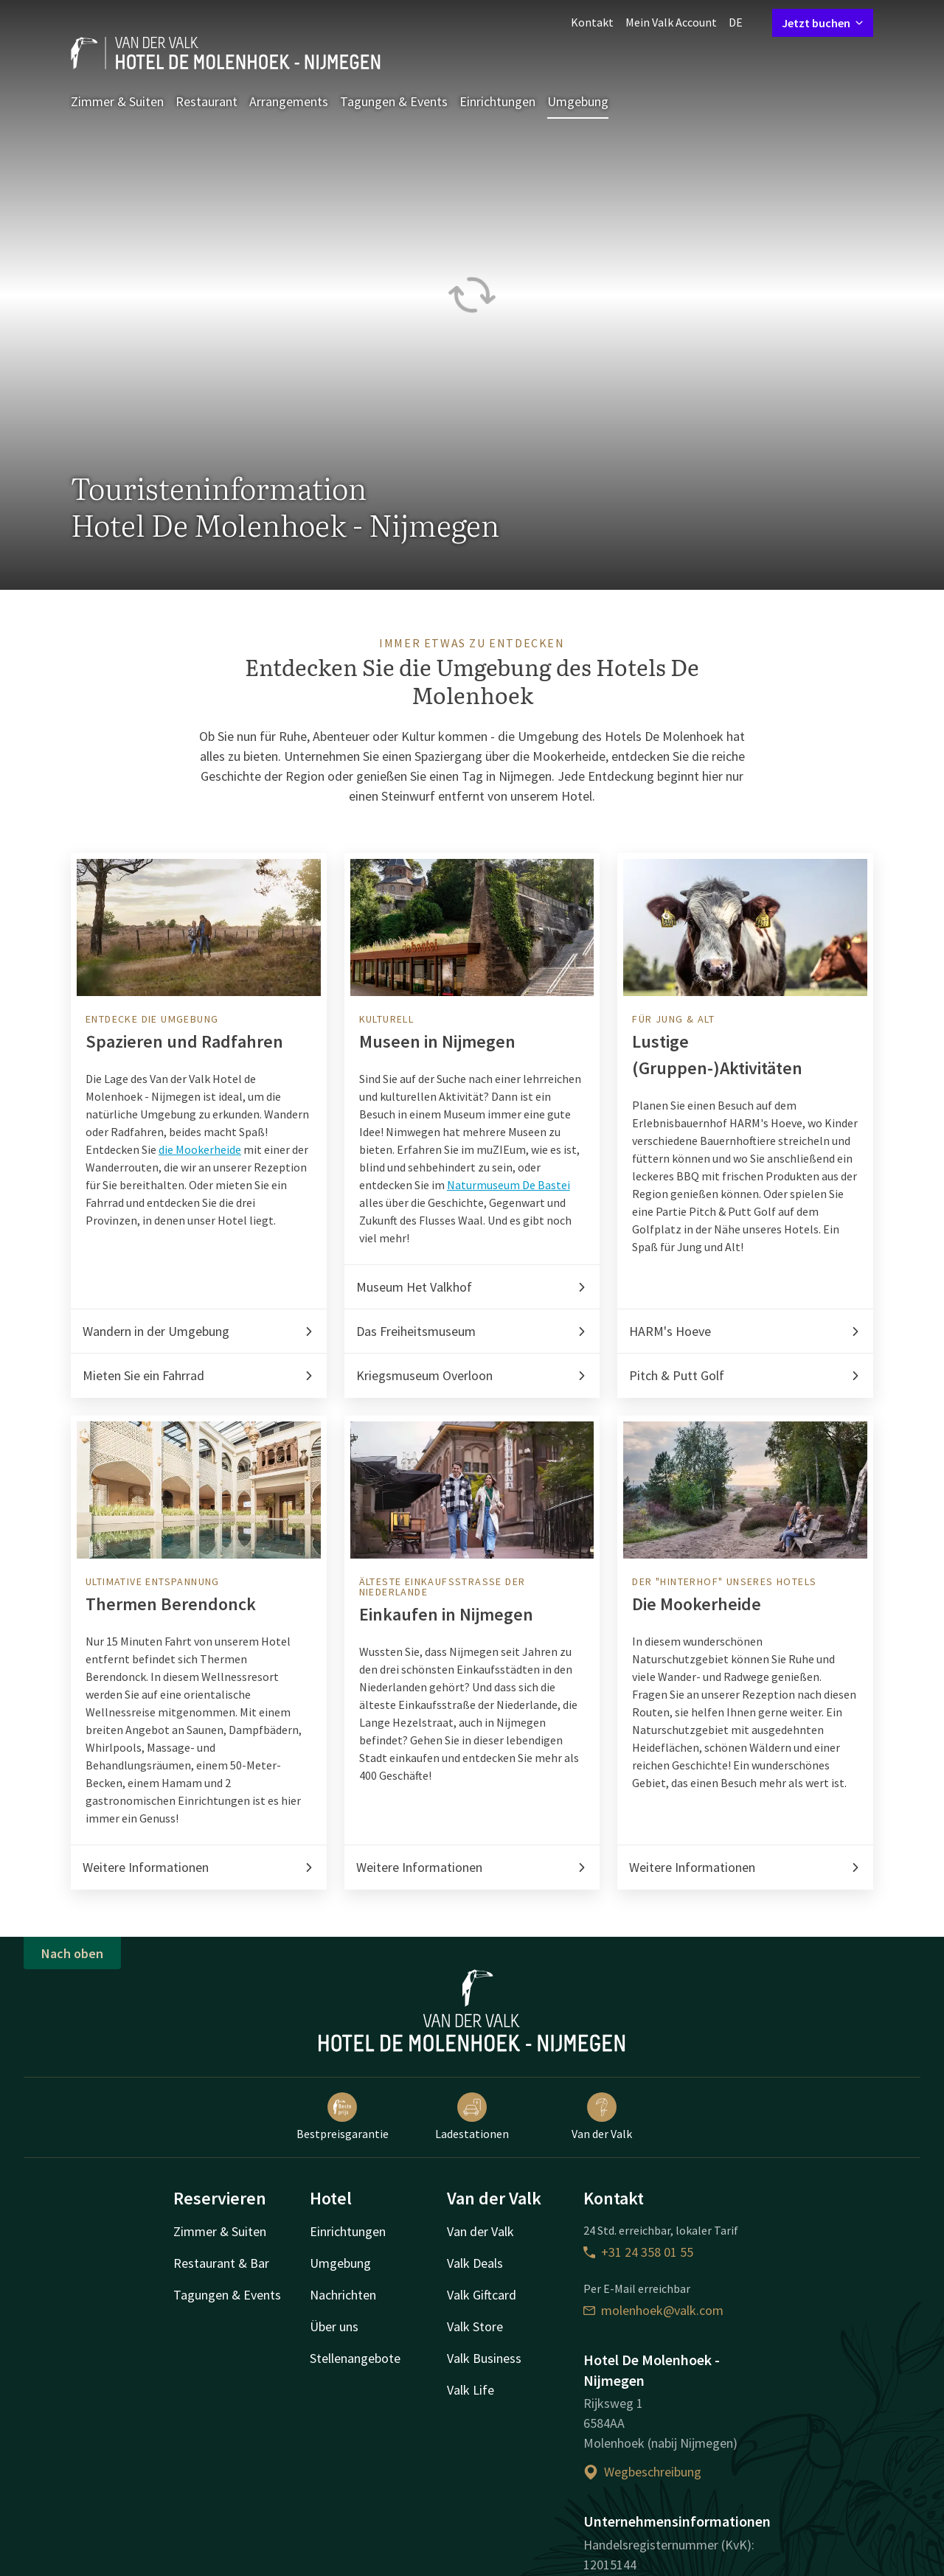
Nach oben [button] (72, 1953)
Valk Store (475, 2326)
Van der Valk (602, 2116)
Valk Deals (475, 2263)
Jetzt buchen (823, 22)
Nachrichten (343, 2294)
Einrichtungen (497, 101)
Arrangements (288, 101)
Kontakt (592, 22)
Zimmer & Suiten (117, 101)
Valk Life (470, 2389)
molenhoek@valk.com (653, 2310)
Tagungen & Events (394, 101)
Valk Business (484, 2358)
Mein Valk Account (671, 22)
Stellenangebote (355, 2358)
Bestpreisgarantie (342, 2116)
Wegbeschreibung (642, 2471)
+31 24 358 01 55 (638, 2251)
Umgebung (577, 101)
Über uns (334, 2326)
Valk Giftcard (481, 2294)
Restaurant (206, 101)
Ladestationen (472, 2116)
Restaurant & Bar (221, 2263)
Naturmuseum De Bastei (508, 1184)
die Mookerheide (200, 1149)
